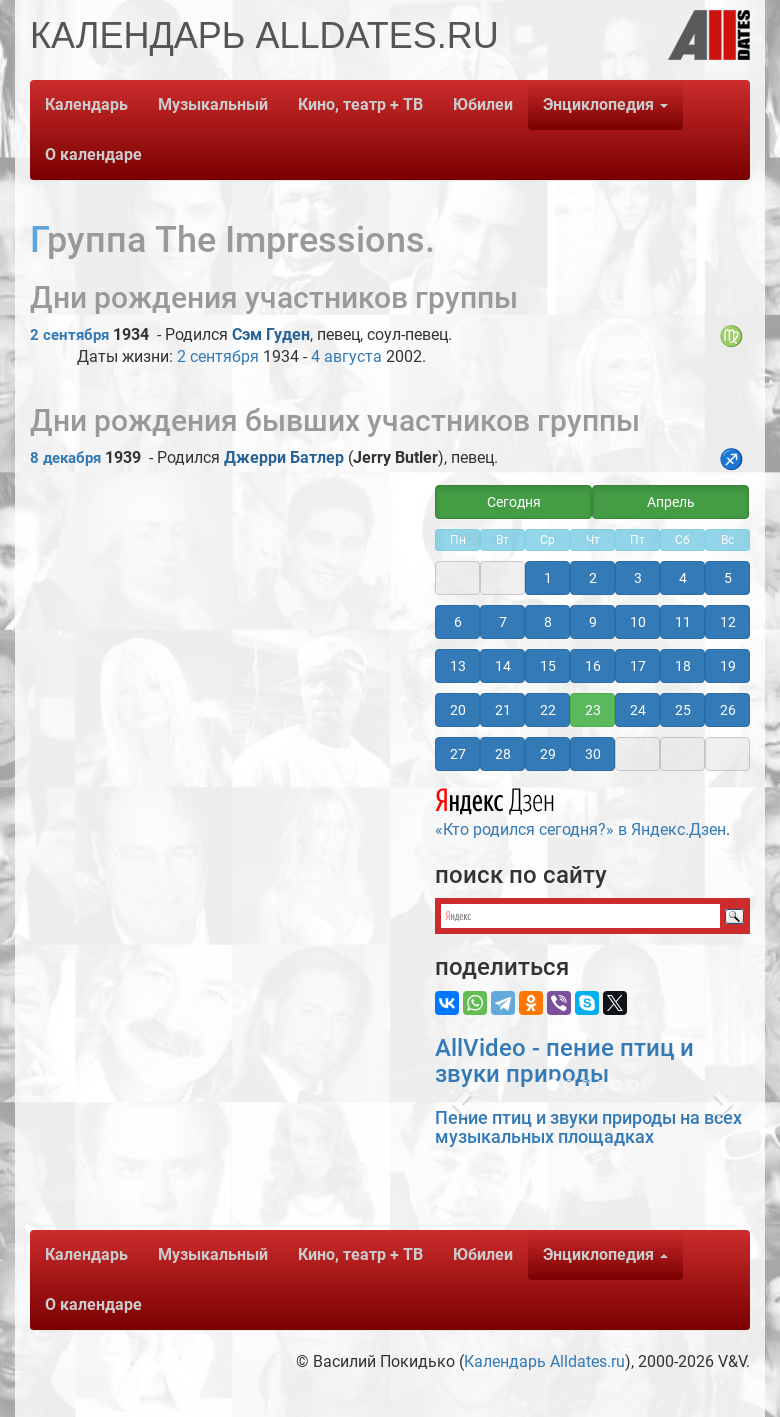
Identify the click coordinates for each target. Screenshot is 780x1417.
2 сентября (69, 335)
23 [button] (593, 710)
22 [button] (548, 710)
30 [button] (593, 754)
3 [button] (638, 578)
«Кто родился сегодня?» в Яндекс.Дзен (580, 810)
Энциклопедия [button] (605, 104)
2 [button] (593, 578)
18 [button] (683, 666)
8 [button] (548, 622)
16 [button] (593, 666)
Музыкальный (213, 104)
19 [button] (728, 666)
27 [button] (458, 754)
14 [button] (503, 666)
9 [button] (593, 622)
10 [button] (638, 622)
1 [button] (548, 578)
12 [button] (728, 622)
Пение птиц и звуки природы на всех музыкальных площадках (588, 1127)
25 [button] (683, 710)
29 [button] (548, 754)
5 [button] (728, 578)
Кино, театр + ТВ (360, 104)
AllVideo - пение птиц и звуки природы (564, 1061)
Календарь (86, 104)
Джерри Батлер (284, 457)
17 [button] (638, 666)
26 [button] (728, 710)
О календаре (93, 154)
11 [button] (683, 622)
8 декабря (65, 458)
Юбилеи (483, 104)
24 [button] (638, 710)
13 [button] (458, 666)
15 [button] (548, 666)
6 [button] (458, 622)
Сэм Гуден (271, 334)
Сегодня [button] (514, 502)
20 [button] (458, 710)
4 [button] (683, 578)
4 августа (346, 356)
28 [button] (503, 754)
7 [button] (503, 622)
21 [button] (503, 710)
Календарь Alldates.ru (544, 1361)
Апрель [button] (671, 502)
